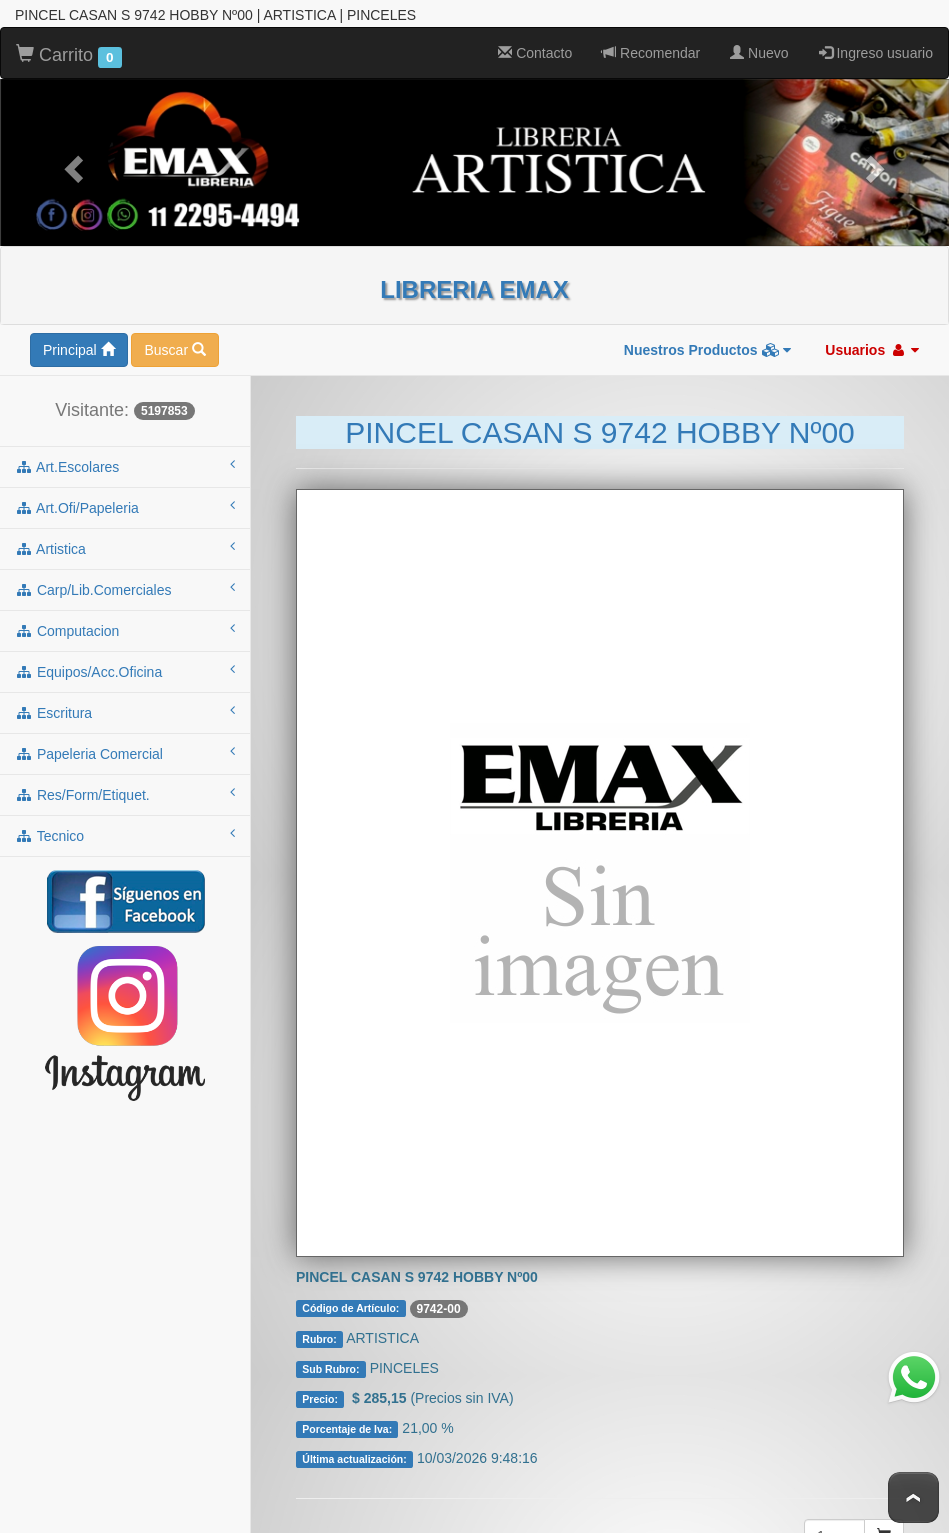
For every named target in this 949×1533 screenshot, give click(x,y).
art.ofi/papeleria (125, 503)
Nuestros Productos (708, 346)
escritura (125, 708)
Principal (79, 346)
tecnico (125, 831)
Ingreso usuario (876, 49)
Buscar (174, 346)
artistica (125, 544)
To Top (913, 1497)
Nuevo (759, 49)
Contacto (535, 49)
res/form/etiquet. (125, 790)
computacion (125, 626)
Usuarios (872, 346)
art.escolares (125, 462)
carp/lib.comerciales (125, 585)
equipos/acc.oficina (125, 667)
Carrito (69, 52)
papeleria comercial (125, 749)
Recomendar (651, 49)
